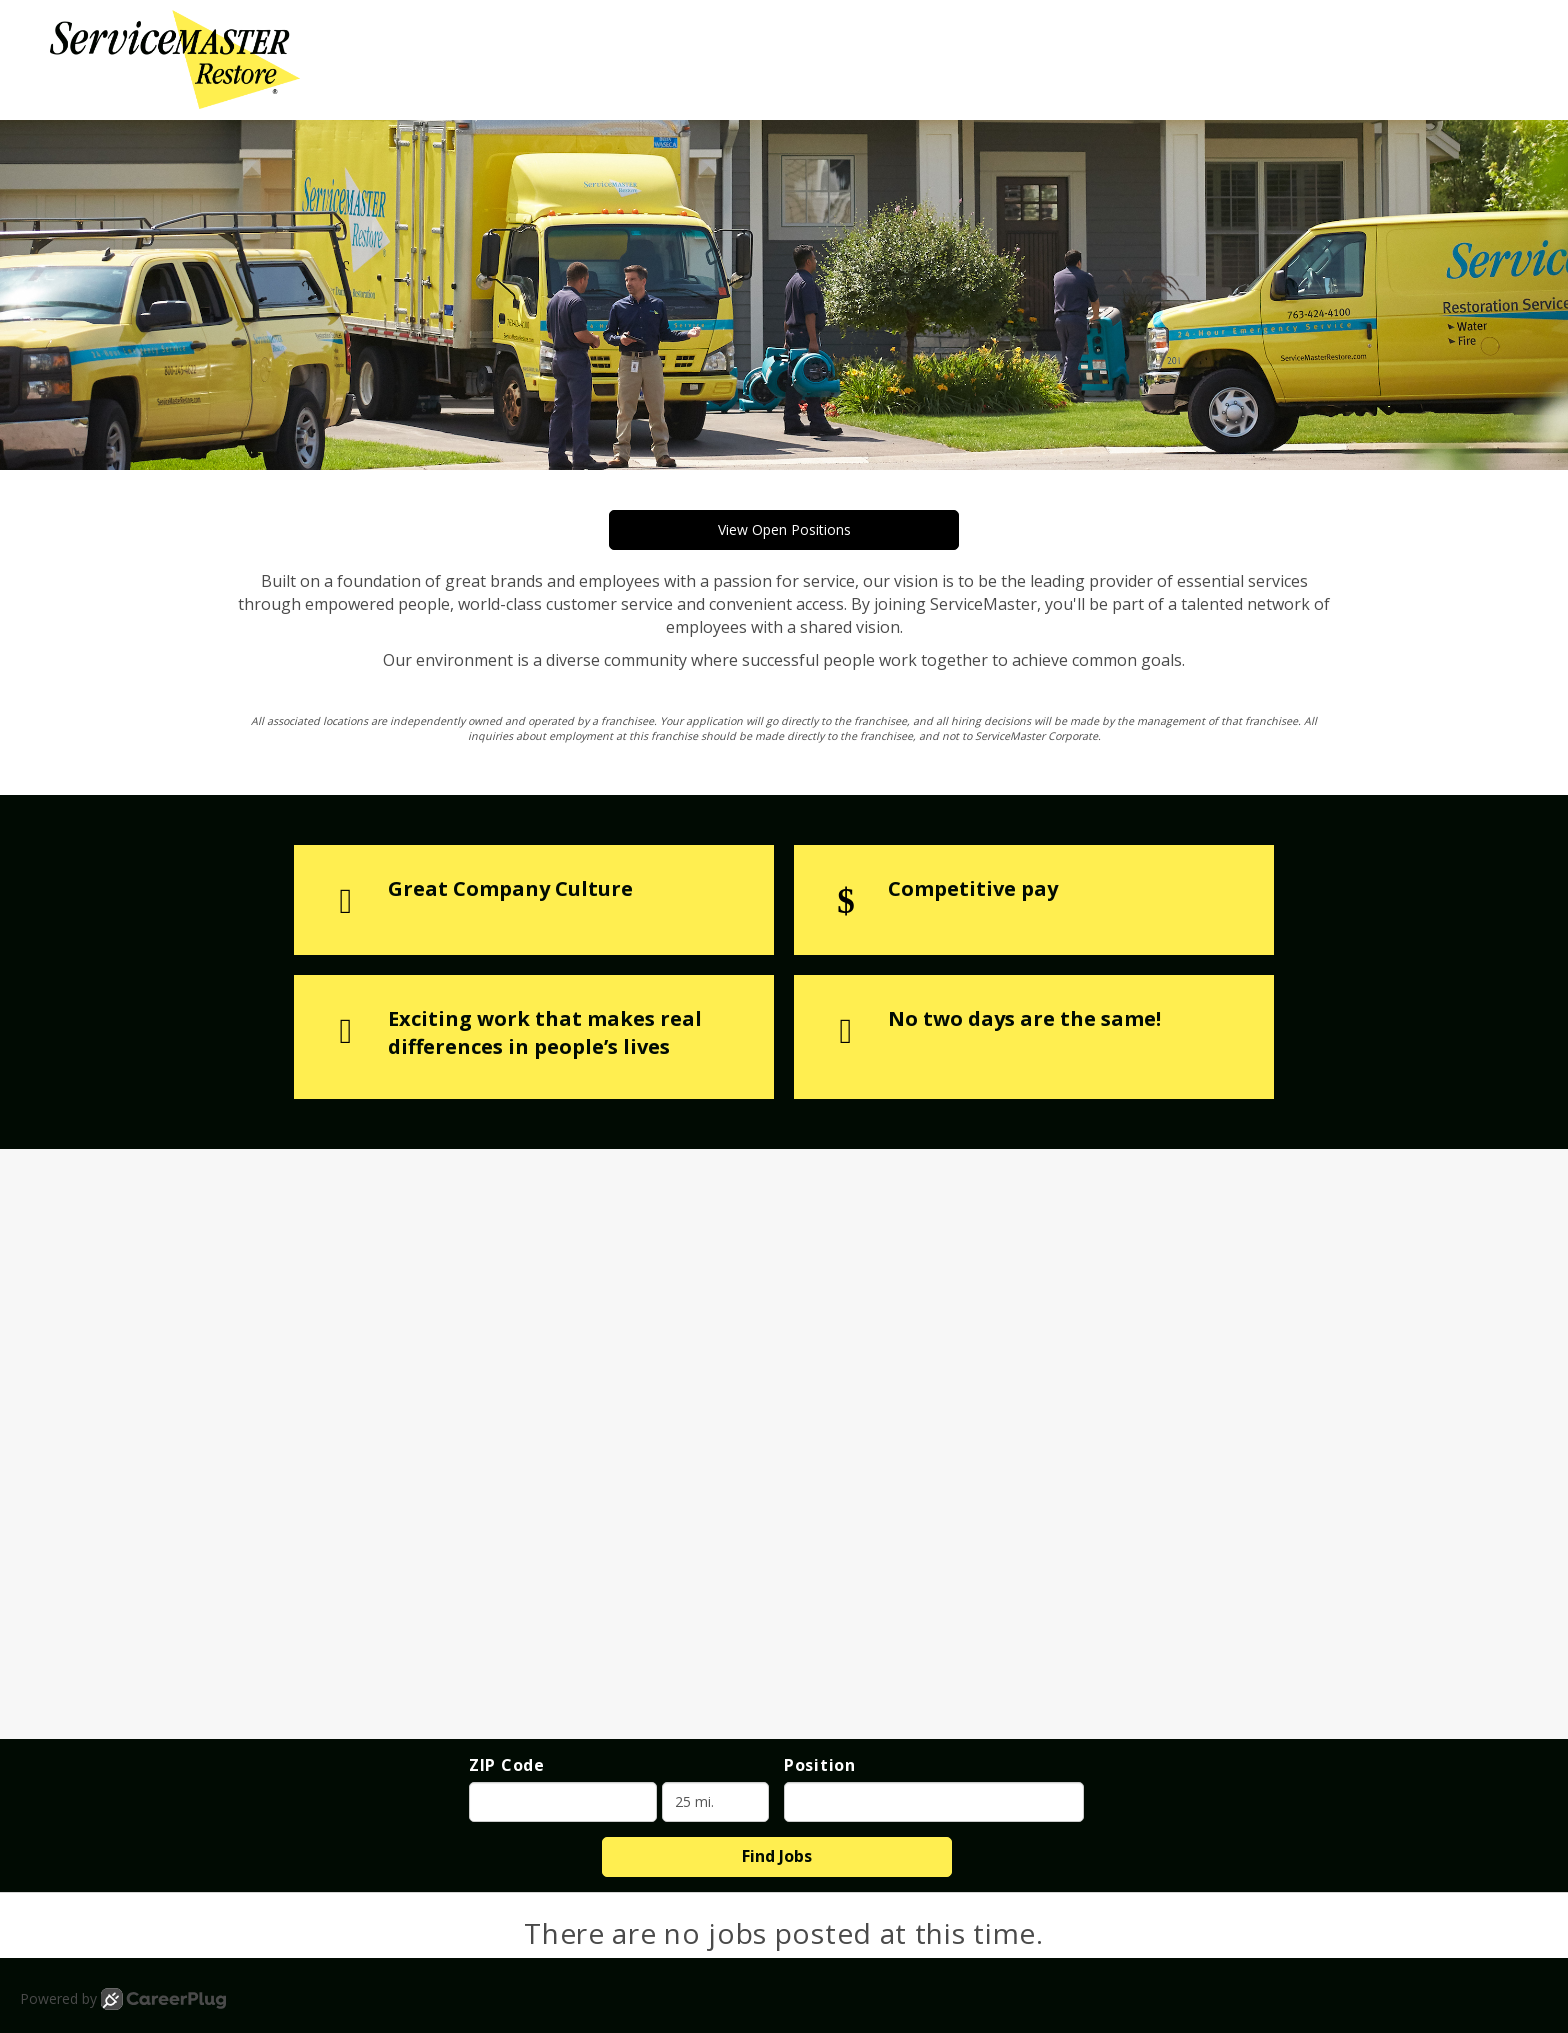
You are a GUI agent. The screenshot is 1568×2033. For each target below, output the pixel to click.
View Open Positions (784, 529)
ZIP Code (507, 1765)
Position (820, 1765)
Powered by (123, 1999)
